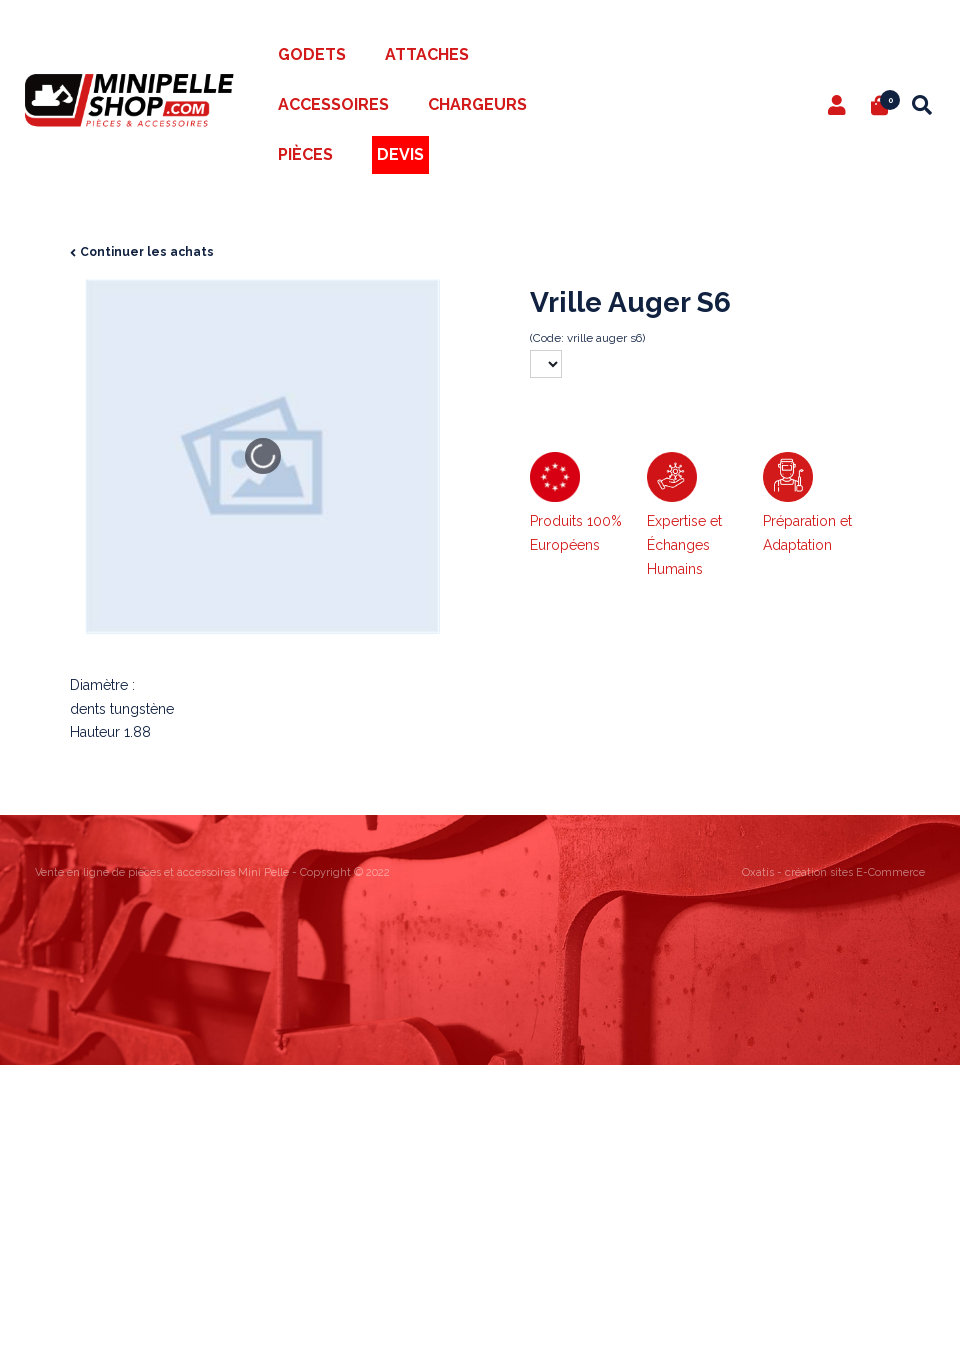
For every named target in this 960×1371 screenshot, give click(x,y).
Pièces (305, 154)
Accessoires (333, 104)
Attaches (427, 54)
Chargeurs (477, 104)
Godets (312, 54)
